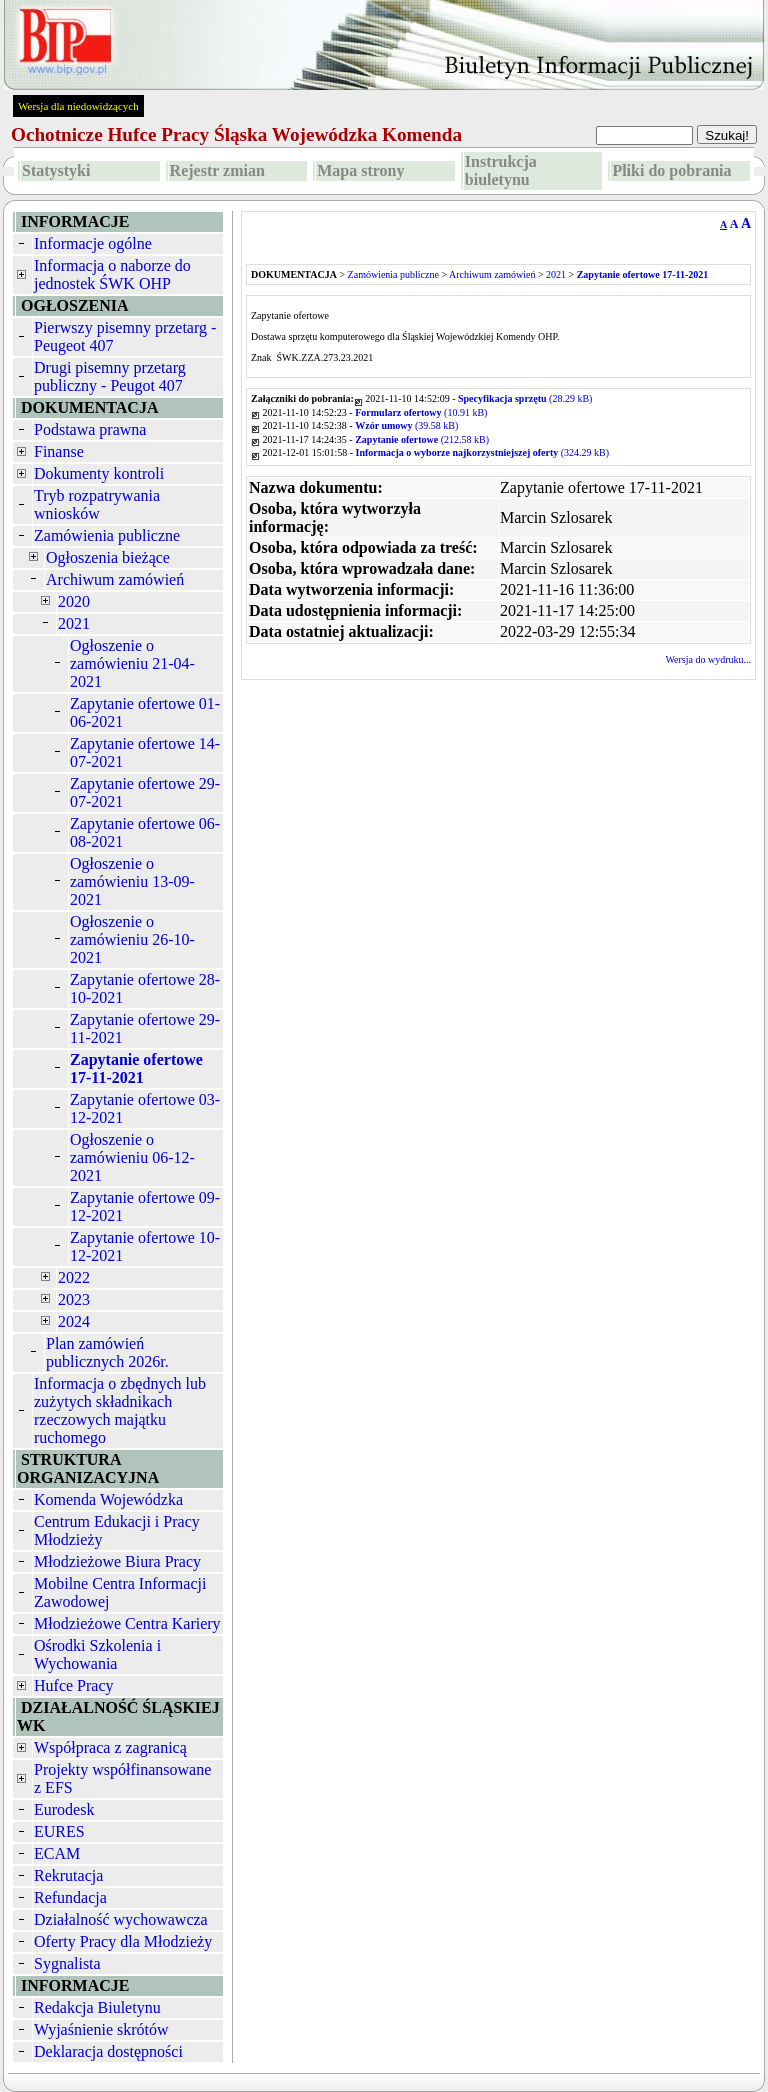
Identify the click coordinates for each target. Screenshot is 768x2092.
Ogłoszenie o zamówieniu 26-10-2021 (132, 939)
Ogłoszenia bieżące (108, 557)
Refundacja (70, 1897)
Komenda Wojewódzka (108, 1499)
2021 (74, 623)
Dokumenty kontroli (99, 473)
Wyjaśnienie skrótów (101, 2029)
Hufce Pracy (74, 1685)
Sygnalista (67, 1963)
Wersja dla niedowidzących (78, 106)
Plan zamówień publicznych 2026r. (107, 1352)
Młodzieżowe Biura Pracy (117, 1561)
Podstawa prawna (90, 429)
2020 (74, 601)
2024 (74, 1321)
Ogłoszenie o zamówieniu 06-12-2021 (132, 1157)
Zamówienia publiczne (107, 535)
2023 (74, 1299)
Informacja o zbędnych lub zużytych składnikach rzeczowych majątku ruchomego (120, 1410)
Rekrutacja (68, 1875)
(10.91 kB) (421, 412)
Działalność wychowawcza (121, 1919)
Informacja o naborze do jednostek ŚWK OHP (112, 274)
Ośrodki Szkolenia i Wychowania (97, 1654)
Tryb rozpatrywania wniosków (97, 504)
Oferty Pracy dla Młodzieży (123, 1941)
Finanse (59, 451)
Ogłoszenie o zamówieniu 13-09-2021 (132, 881)
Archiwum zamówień (115, 579)
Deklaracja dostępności (108, 2051)
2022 (74, 1277)
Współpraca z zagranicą (110, 1747)
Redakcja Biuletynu (97, 2007)
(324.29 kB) (483, 452)
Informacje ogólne (93, 243)
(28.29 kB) (525, 398)
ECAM (57, 1853)
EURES (59, 1831)
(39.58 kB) (406, 425)
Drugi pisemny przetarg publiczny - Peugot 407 (110, 376)
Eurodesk (64, 1809)
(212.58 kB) (422, 439)
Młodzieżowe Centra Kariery (127, 1623)
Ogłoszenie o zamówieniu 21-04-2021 (132, 663)
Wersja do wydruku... (708, 659)
